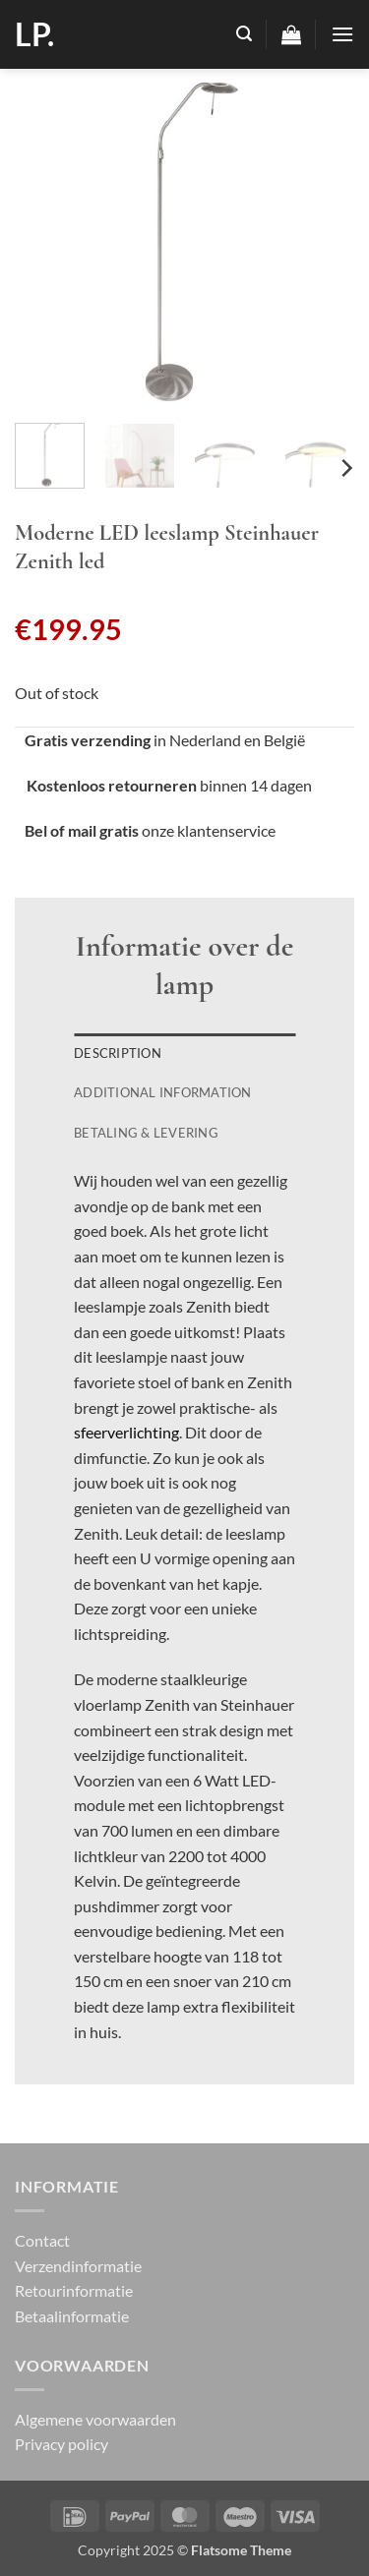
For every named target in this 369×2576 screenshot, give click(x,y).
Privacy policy (61, 2443)
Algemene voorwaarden (95, 2419)
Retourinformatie (74, 2290)
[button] (244, 34)
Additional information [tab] (163, 1092)
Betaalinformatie (72, 2316)
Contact (42, 2240)
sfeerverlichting (126, 1432)
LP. (34, 34)
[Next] (345, 468)
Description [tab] (117, 1053)
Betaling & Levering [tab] (146, 1133)
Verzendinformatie (78, 2265)
